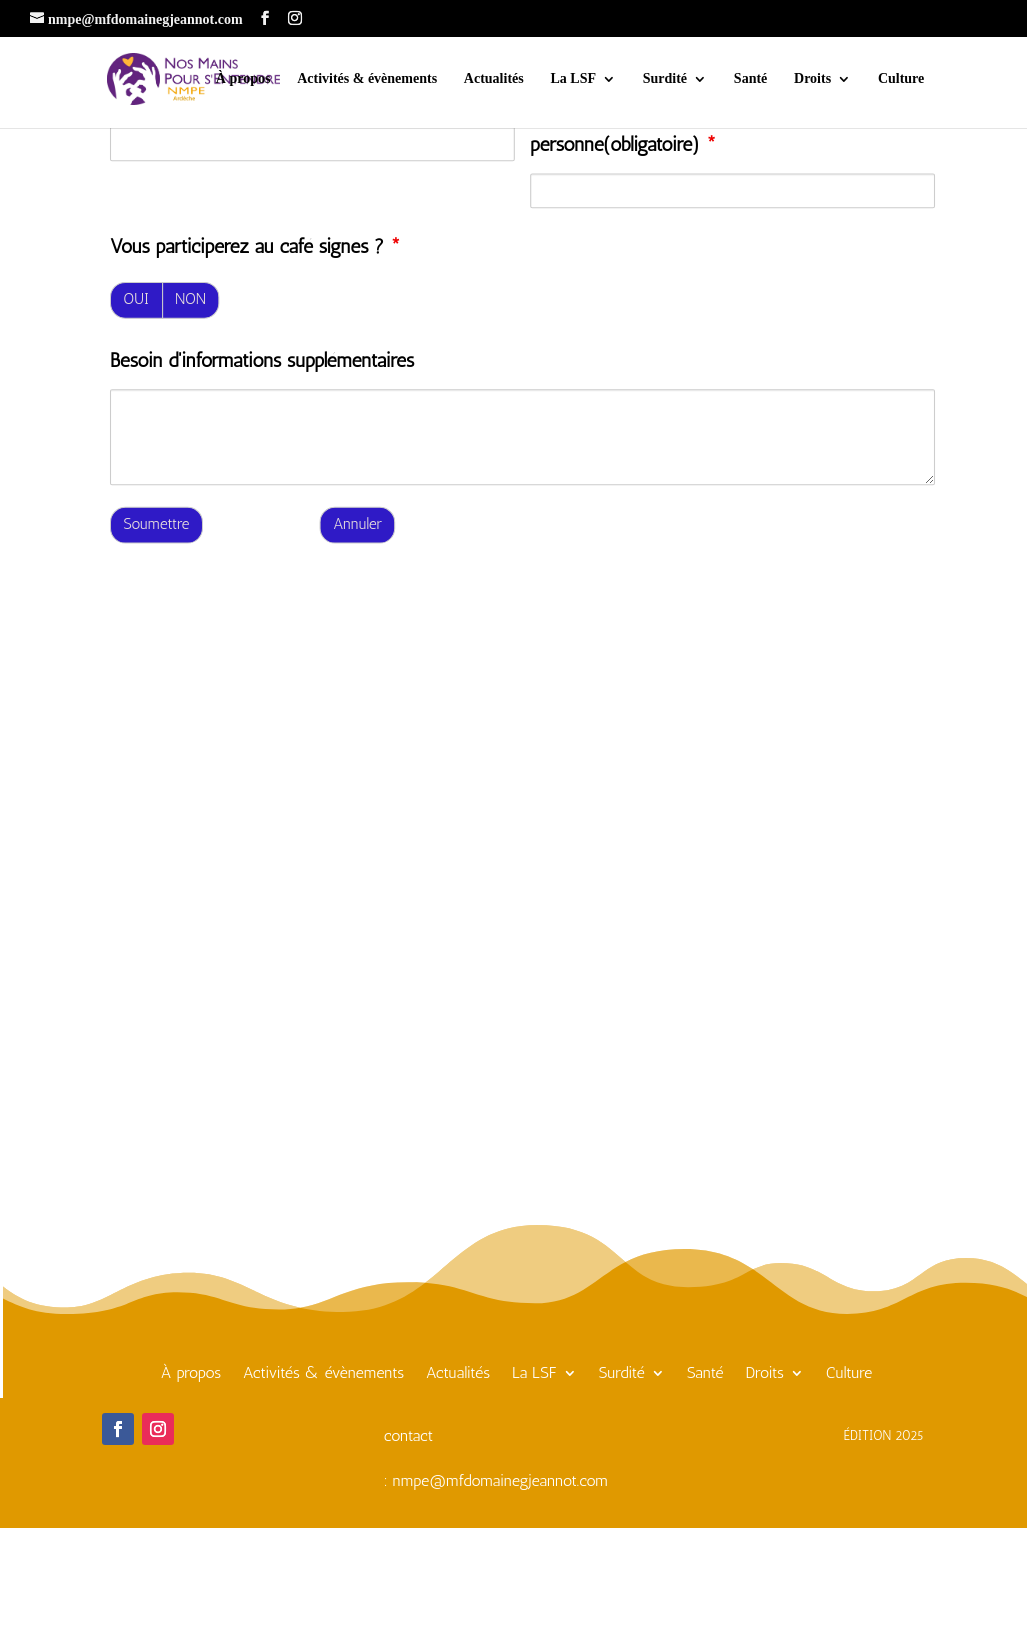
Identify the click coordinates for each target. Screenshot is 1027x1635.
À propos (243, 79)
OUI (136, 299)
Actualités (494, 79)
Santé (750, 79)
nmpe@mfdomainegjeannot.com (500, 1480)
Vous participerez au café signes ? (255, 247)
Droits (812, 79)
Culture (901, 79)
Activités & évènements (367, 79)
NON (190, 299)
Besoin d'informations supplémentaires (262, 360)
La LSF (573, 79)
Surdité (665, 79)
